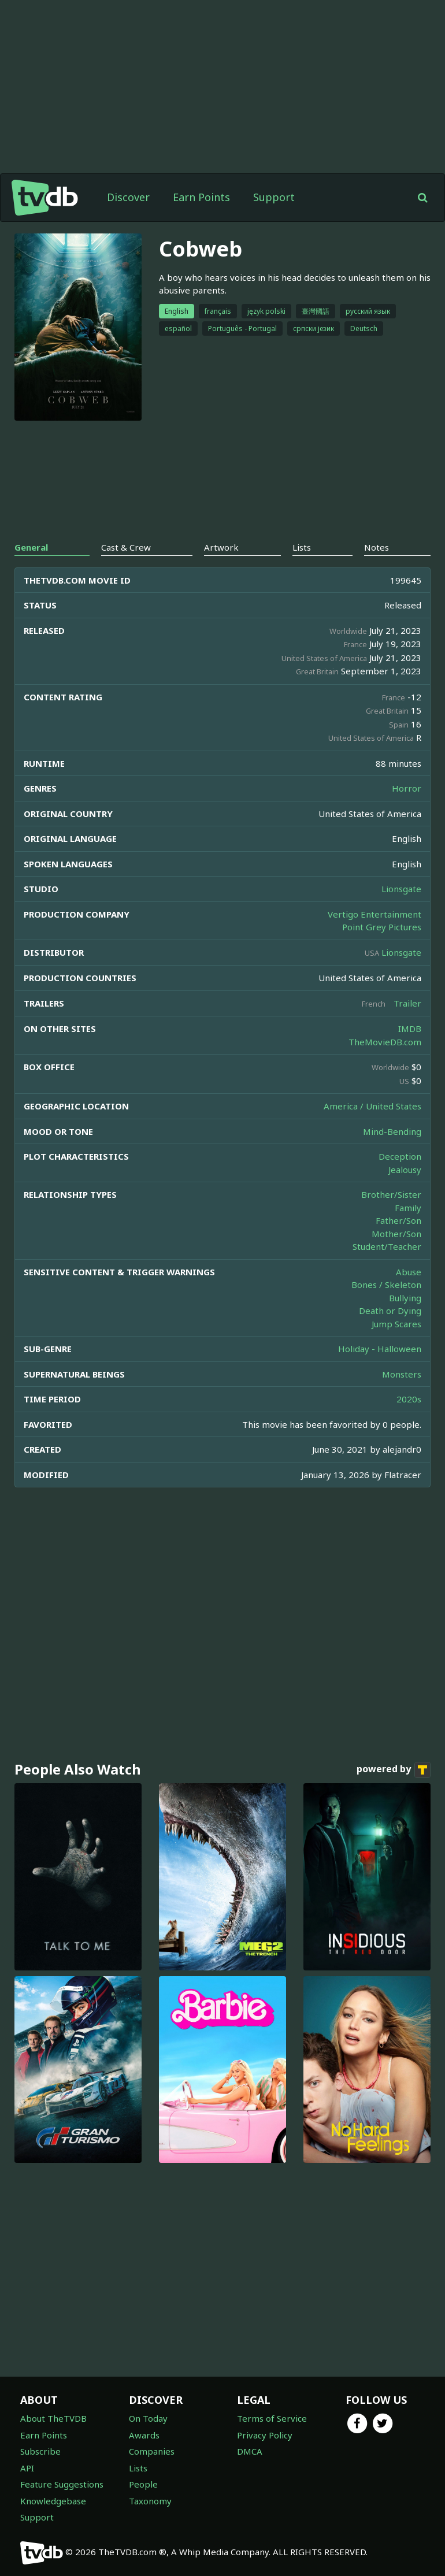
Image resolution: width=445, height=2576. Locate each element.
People (143, 2484)
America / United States (372, 1106)
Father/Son (398, 1220)
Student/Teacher (387, 1246)
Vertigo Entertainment (374, 914)
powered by (394, 1770)
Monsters (401, 1374)
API (27, 2468)
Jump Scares (396, 1324)
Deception (400, 1156)
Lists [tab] (301, 547)
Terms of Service (272, 2418)
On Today (148, 2418)
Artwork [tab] (221, 547)
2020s (408, 1399)
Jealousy (404, 1169)
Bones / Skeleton (386, 1284)
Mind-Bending (392, 1131)
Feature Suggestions (61, 2484)
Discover (128, 197)
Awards (144, 2435)
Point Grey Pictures (381, 927)
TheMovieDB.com (384, 1042)
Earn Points (201, 197)
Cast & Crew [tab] (126, 547)
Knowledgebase (53, 2501)
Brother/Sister (391, 1194)
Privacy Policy (264, 2435)
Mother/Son (396, 1233)
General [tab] (31, 547)
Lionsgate (401, 888)
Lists (138, 2468)
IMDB (409, 1028)
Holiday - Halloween (379, 1348)
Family (408, 1207)
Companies (152, 2451)
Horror (406, 788)
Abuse (408, 1272)
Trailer (407, 1003)
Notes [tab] (376, 547)
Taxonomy (150, 2501)
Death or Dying (390, 1310)
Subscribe (40, 2451)
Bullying (405, 1298)
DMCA (249, 2451)
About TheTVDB (53, 2418)
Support (274, 197)
